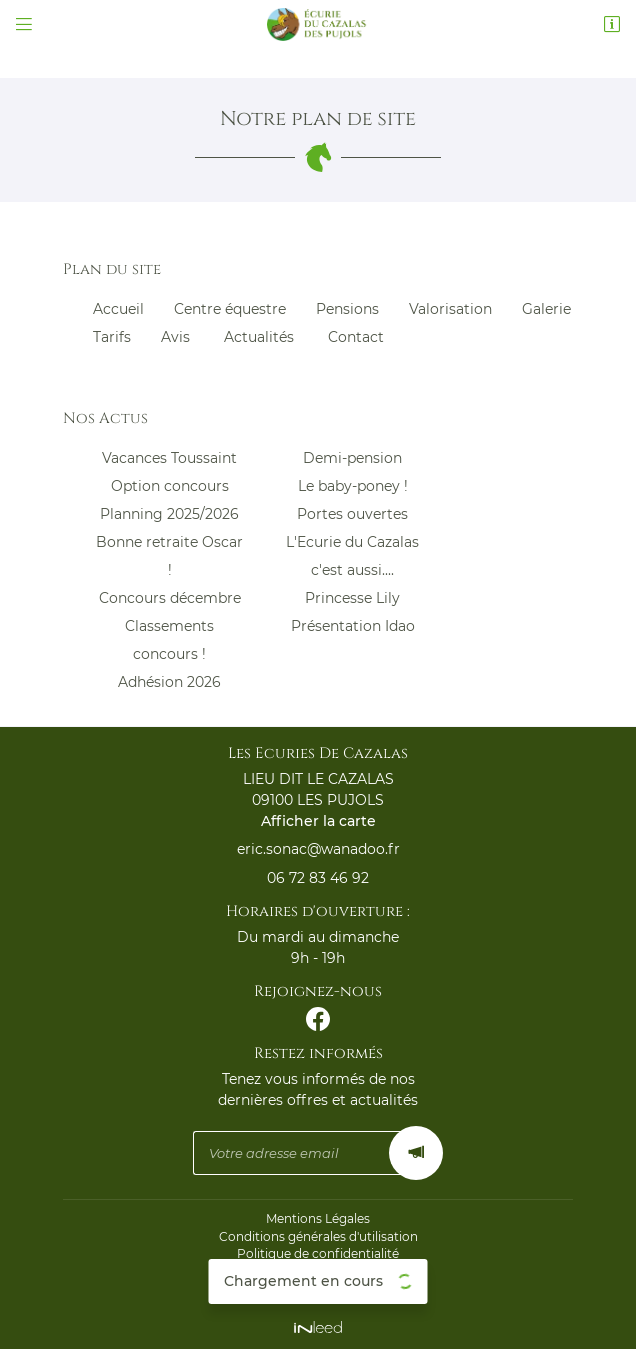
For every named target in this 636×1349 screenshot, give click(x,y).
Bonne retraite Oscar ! (169, 556)
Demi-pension (352, 458)
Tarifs (112, 337)
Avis (175, 337)
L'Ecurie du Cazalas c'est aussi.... (352, 556)
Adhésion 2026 (169, 682)
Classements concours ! (169, 640)
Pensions (347, 309)
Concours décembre (170, 598)
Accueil (118, 309)
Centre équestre (230, 309)
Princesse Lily (352, 598)
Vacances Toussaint (169, 458)
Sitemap (318, 1289)
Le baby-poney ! (353, 486)
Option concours (170, 486)
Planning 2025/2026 (169, 514)
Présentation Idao (353, 626)
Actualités (259, 337)
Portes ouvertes (352, 514)
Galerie (546, 309)
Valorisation (450, 309)
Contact (356, 337)
